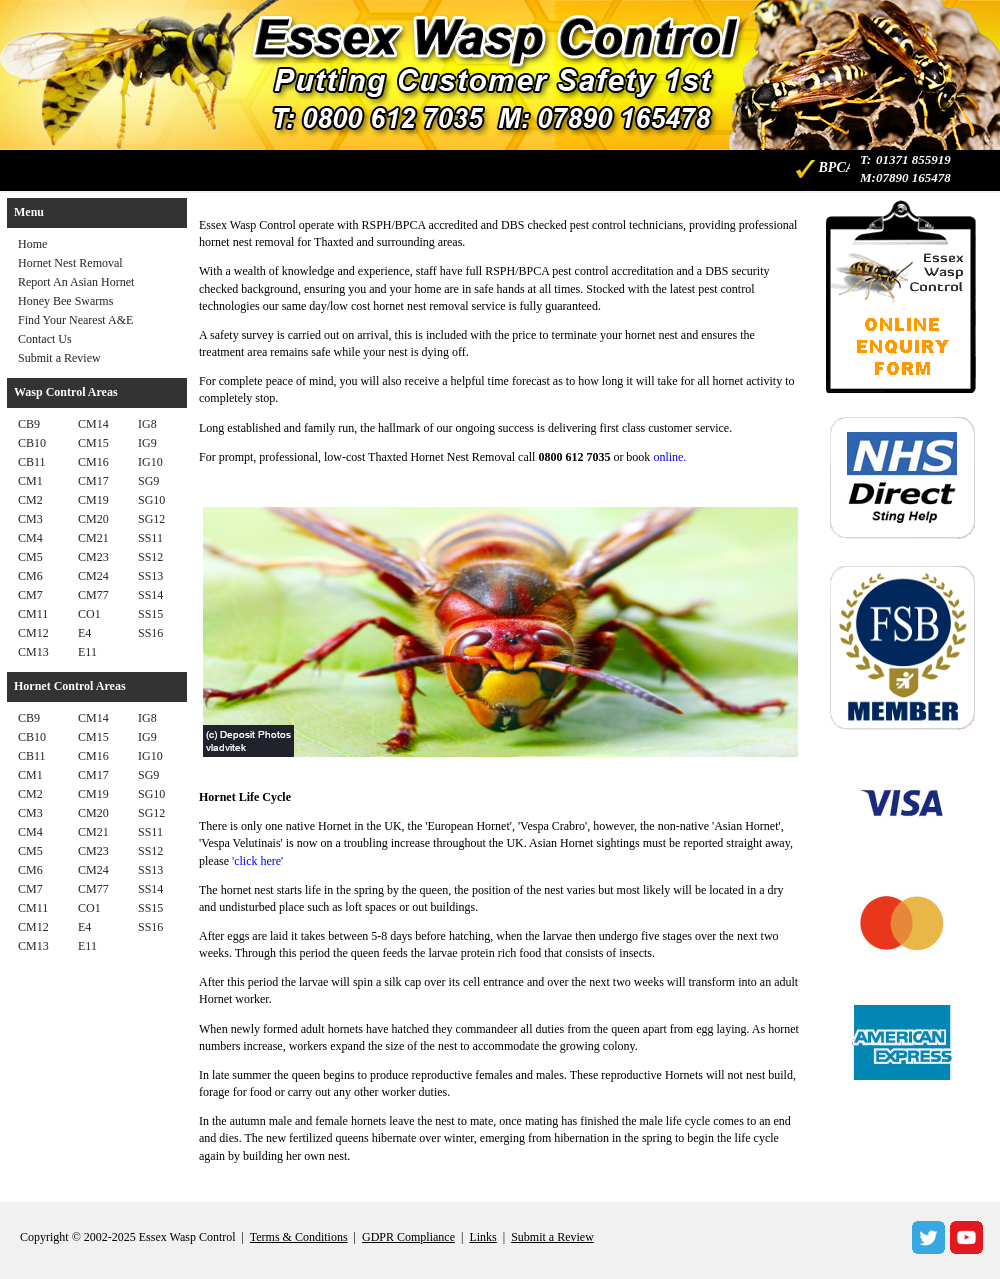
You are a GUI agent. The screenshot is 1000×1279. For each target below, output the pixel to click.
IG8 (147, 424)
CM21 (93, 538)
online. (669, 457)
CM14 (93, 424)
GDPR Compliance (408, 1237)
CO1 (89, 614)
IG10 (150, 462)
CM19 (93, 500)
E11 (87, 652)
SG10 (151, 500)
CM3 (30, 519)
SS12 (150, 557)
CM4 (30, 538)
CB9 (29, 424)
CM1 (30, 481)
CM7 (30, 595)
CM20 (93, 519)
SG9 (148, 481)
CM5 (30, 557)
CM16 (93, 462)
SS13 (150, 576)
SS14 (150, 595)
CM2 (30, 500)
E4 (84, 633)
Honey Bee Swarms (65, 301)
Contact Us (45, 339)
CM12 (33, 633)
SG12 (151, 519)
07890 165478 (913, 177)
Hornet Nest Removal (70, 263)
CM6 (30, 576)
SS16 (150, 633)
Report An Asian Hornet (76, 282)
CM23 (93, 557)
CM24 (93, 576)
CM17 (93, 481)
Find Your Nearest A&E (75, 320)
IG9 (147, 443)
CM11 (33, 614)
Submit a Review (59, 358)
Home (32, 244)
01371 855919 (913, 159)
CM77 (93, 595)
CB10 (32, 443)
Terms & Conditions (299, 1237)
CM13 (33, 652)
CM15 (93, 443)
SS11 (150, 538)
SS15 (150, 614)
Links (482, 1237)
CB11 (32, 462)
